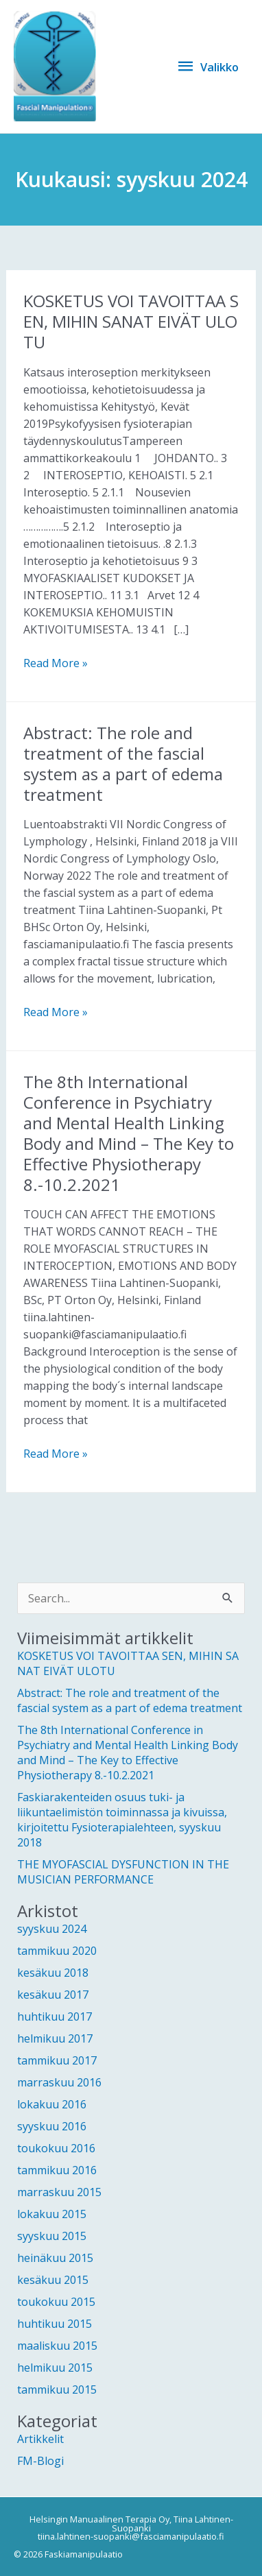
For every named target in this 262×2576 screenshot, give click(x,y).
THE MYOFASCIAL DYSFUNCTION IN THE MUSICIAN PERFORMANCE (123, 1872)
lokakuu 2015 (51, 2214)
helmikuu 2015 (55, 2367)
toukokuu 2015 (56, 2301)
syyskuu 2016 (51, 2126)
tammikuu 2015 (57, 2389)
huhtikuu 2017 (54, 2016)
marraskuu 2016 (59, 2082)
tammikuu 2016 (57, 2170)
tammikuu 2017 (57, 2060)
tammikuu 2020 (57, 1950)
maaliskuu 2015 (57, 2345)
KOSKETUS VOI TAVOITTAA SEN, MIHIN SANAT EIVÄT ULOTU (131, 321)
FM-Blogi (40, 2460)
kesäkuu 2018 (52, 1972)
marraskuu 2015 (59, 2192)
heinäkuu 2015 (55, 2257)
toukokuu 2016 (56, 2148)
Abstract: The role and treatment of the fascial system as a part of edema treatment (123, 763)
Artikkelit (40, 2438)
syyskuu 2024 (51, 1928)
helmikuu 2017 (55, 2038)
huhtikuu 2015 (54, 2323)
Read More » (55, 663)
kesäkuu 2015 (52, 2279)
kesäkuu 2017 (52, 1994)
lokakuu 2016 (51, 2104)
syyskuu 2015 (51, 2235)
